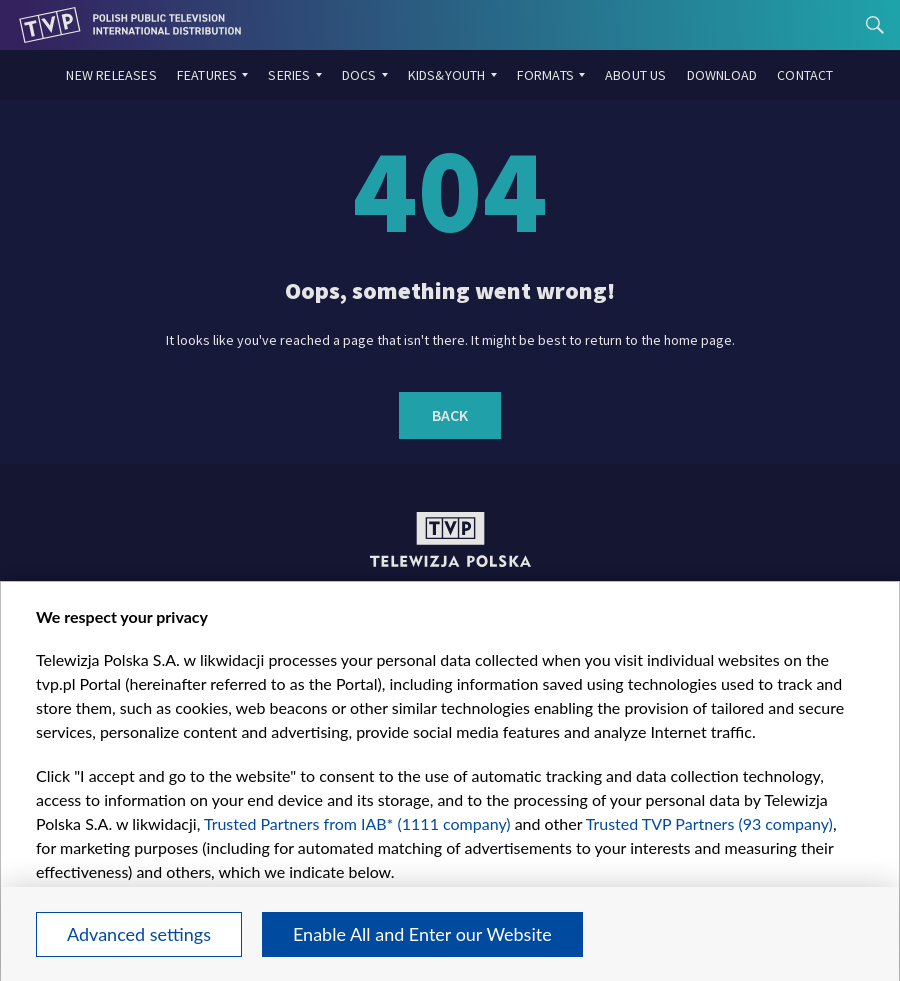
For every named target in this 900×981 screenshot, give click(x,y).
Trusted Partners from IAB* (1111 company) (357, 823)
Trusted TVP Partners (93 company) (709, 823)
